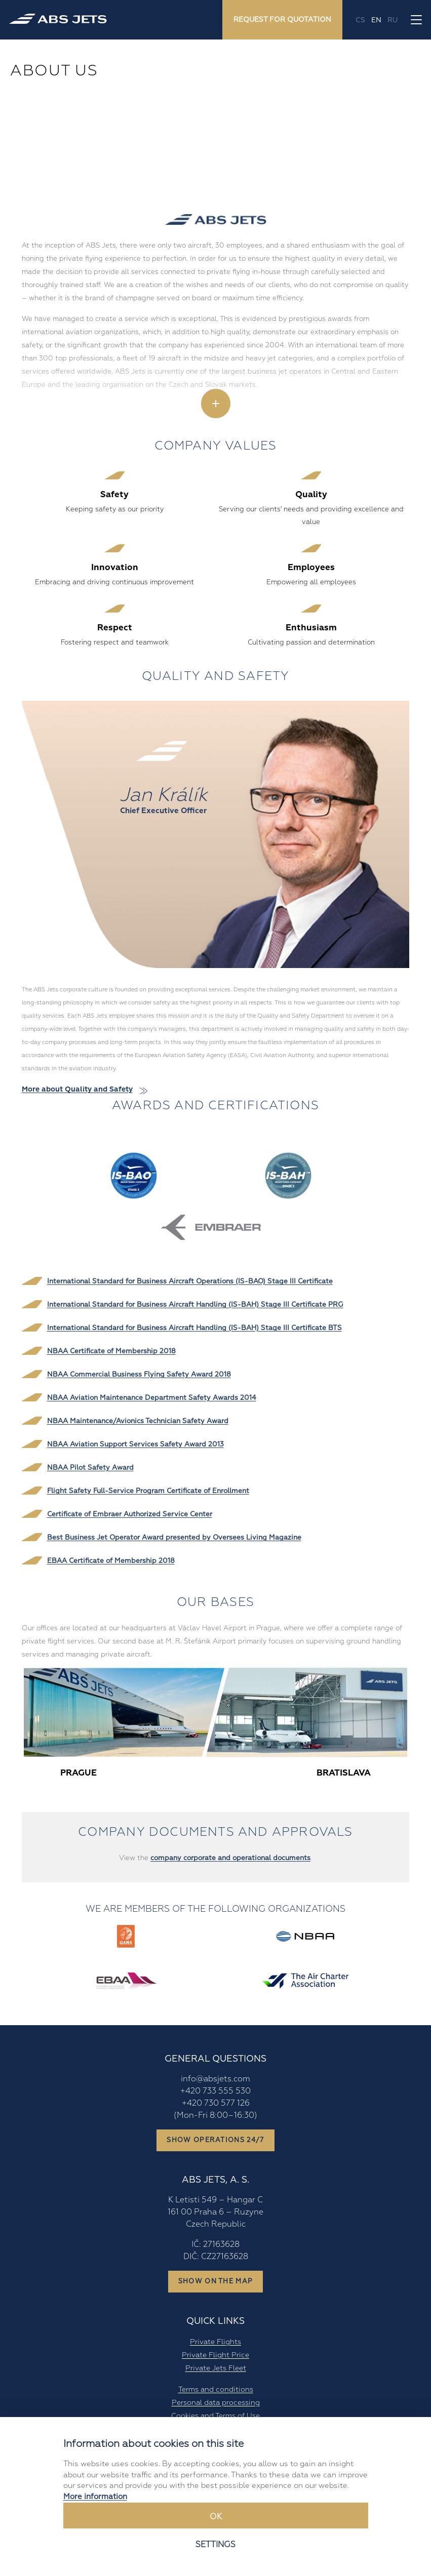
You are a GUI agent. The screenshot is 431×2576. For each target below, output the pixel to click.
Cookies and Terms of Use (215, 2415)
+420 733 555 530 (215, 2091)
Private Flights (215, 2341)
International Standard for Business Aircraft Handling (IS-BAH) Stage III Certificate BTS (194, 1327)
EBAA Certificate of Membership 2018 (111, 1560)
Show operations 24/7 (215, 2140)
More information (95, 2497)
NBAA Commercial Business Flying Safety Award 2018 (139, 1374)
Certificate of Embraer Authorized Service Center (129, 1514)
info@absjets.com (215, 2079)
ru (392, 20)
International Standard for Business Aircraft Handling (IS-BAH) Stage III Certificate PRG (195, 1304)
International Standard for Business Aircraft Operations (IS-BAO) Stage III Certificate (190, 1281)
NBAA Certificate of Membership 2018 (111, 1351)
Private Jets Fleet (215, 2367)
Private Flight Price (215, 2354)
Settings (215, 2545)
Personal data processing (216, 2402)
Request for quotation (282, 19)
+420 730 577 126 (216, 2103)
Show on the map (215, 2281)
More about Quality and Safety (77, 1089)
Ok (216, 2517)
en (376, 20)
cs (360, 20)
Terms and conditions (215, 2389)
